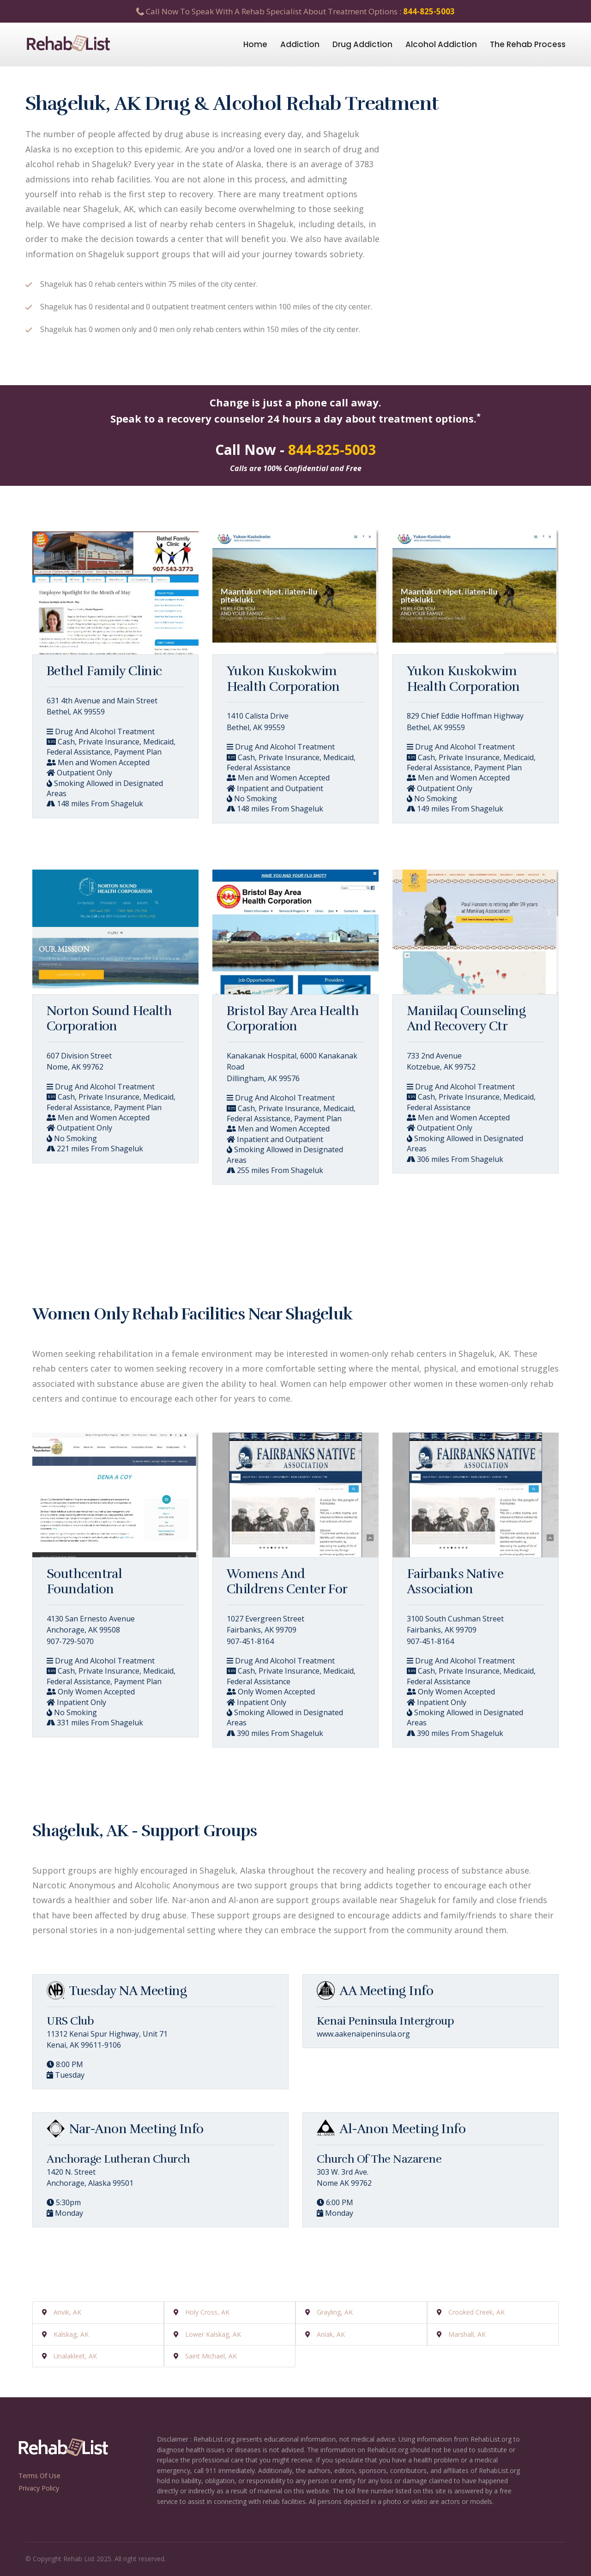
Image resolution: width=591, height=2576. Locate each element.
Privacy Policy (38, 2488)
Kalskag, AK (71, 2334)
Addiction (300, 44)
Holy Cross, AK (207, 2312)
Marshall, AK (467, 2334)
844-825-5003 (429, 11)
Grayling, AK (335, 2312)
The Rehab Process (528, 44)
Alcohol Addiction (441, 44)
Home (255, 44)
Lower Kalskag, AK (213, 2334)
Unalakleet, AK (75, 2356)
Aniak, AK (331, 2334)
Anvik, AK (67, 2312)
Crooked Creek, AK (476, 2312)
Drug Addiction (362, 44)
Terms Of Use (39, 2475)
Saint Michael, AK (211, 2356)
